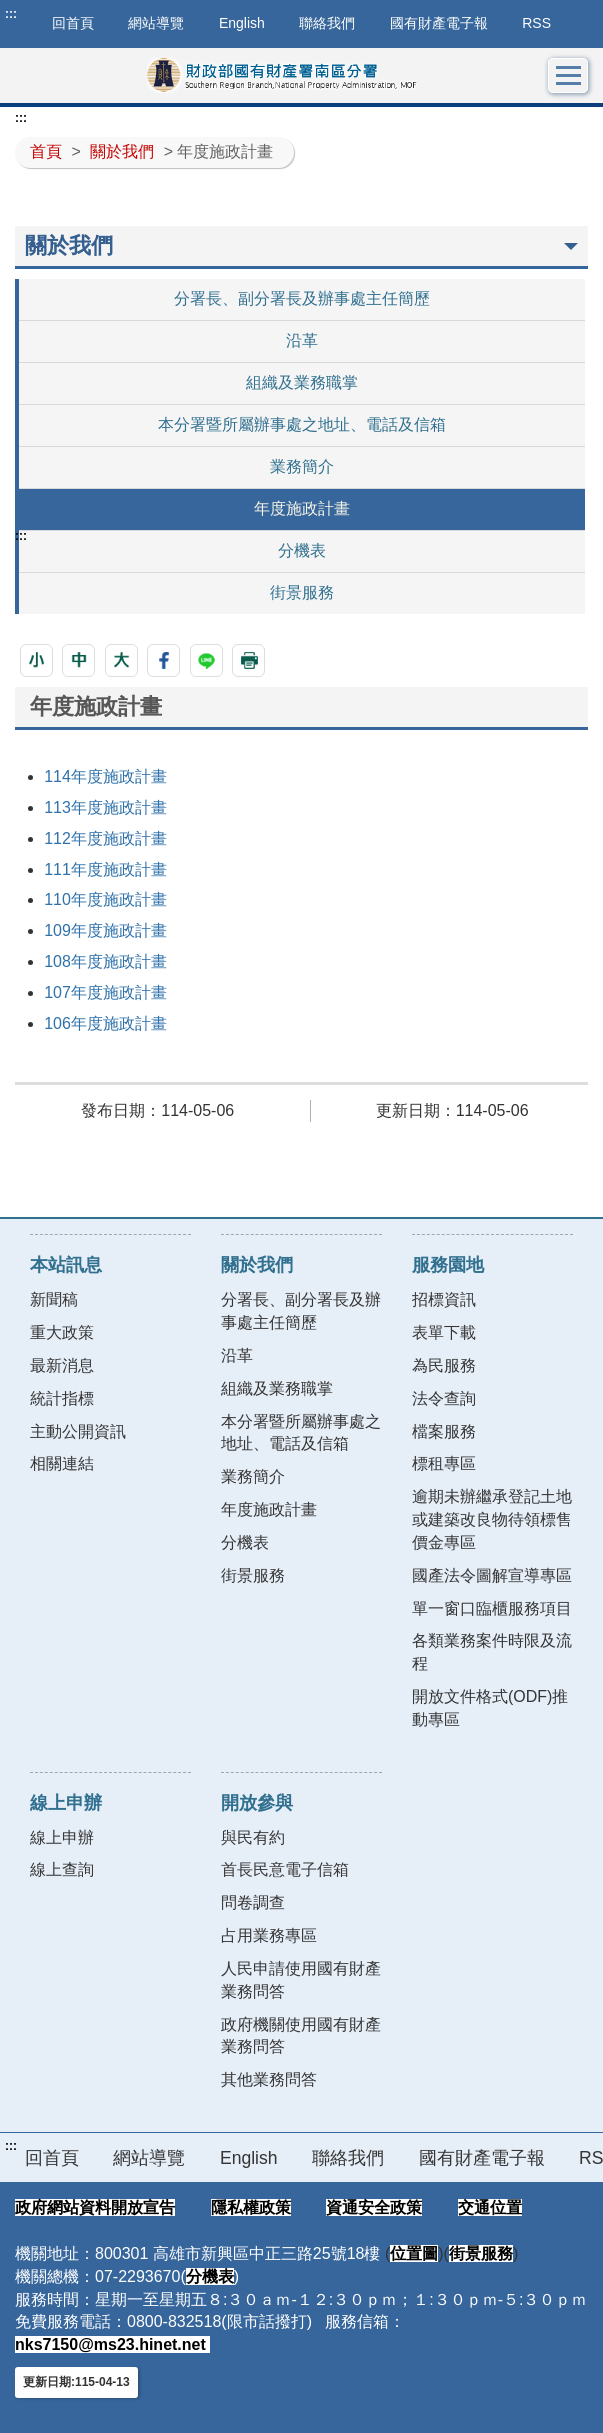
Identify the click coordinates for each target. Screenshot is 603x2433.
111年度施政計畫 (105, 869)
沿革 (302, 340)
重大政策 (62, 1332)
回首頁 (52, 2158)
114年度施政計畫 (105, 776)
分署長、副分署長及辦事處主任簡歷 (302, 298)
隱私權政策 (251, 2207)
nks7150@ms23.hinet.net (112, 2344)
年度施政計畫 (302, 508)
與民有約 (253, 1837)
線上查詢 (62, 1869)
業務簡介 (302, 466)
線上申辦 (62, 1837)
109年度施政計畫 (105, 930)
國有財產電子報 (439, 23)
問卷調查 (253, 1902)
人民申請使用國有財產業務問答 (301, 1980)
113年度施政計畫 (105, 807)
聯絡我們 (327, 23)
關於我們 (122, 151)
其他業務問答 (269, 2079)
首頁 (46, 151)
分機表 (302, 550)
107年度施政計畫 (105, 992)
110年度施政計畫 (105, 899)
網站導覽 (156, 23)
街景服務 (302, 592)
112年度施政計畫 (105, 838)
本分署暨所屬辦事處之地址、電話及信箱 (302, 424)
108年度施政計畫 (105, 961)
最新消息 (62, 1365)
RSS (536, 23)
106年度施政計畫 (105, 1023)
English (242, 23)
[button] (36, 660)
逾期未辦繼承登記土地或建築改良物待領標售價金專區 (492, 1519)
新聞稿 (54, 1299)
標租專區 (444, 1463)
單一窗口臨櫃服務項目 (492, 1608)
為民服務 (444, 1365)
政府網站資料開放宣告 (95, 2207)
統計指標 (62, 1398)
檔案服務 (444, 1431)
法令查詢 (444, 1398)
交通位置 (490, 2207)
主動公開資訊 (78, 1431)
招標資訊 (444, 1299)
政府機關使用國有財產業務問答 (301, 2036)
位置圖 (414, 2253)
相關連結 (62, 1463)
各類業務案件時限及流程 (492, 1652)
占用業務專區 (269, 1935)
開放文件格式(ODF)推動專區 (490, 1708)
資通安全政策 (374, 2207)
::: (11, 14)
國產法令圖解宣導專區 (492, 1575)
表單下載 (444, 1332)
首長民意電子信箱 (285, 1869)
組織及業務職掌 (302, 382)
